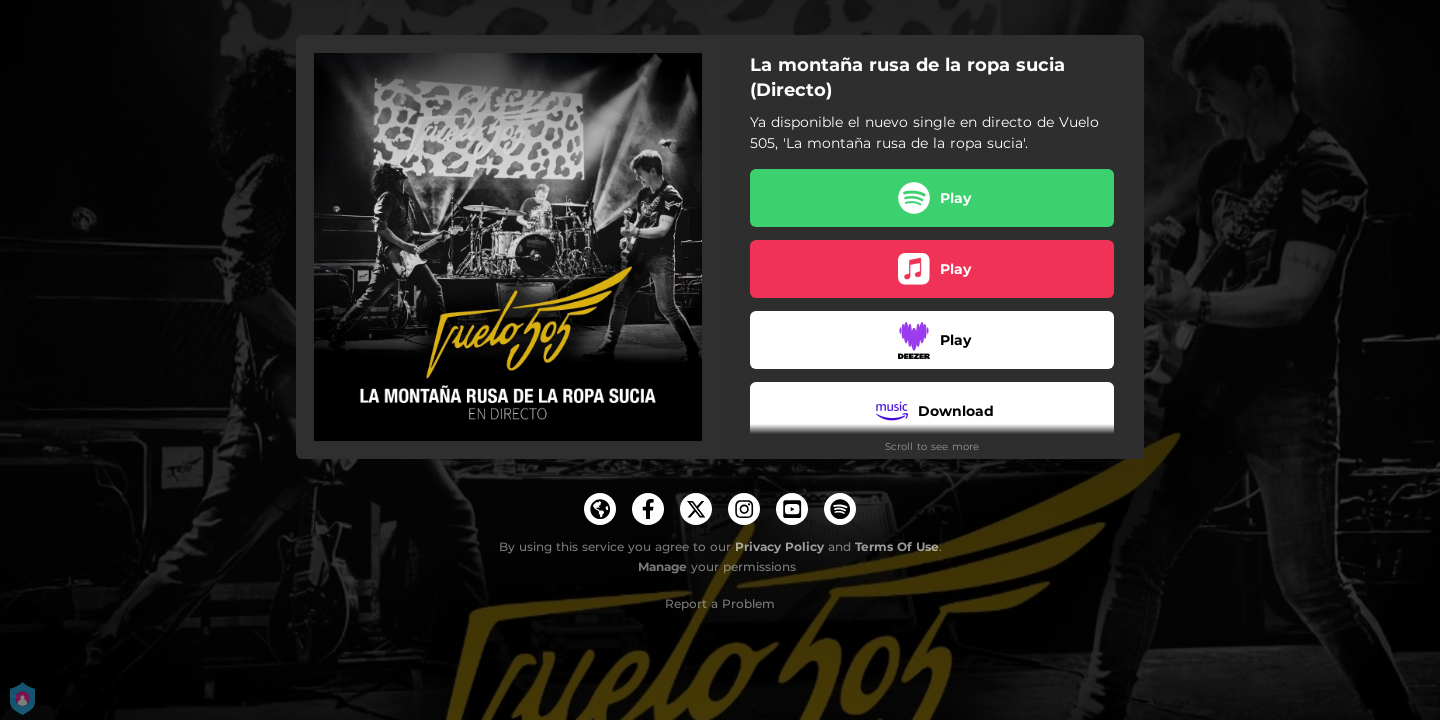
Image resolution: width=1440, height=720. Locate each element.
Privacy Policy (779, 546)
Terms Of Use (897, 546)
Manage (662, 566)
